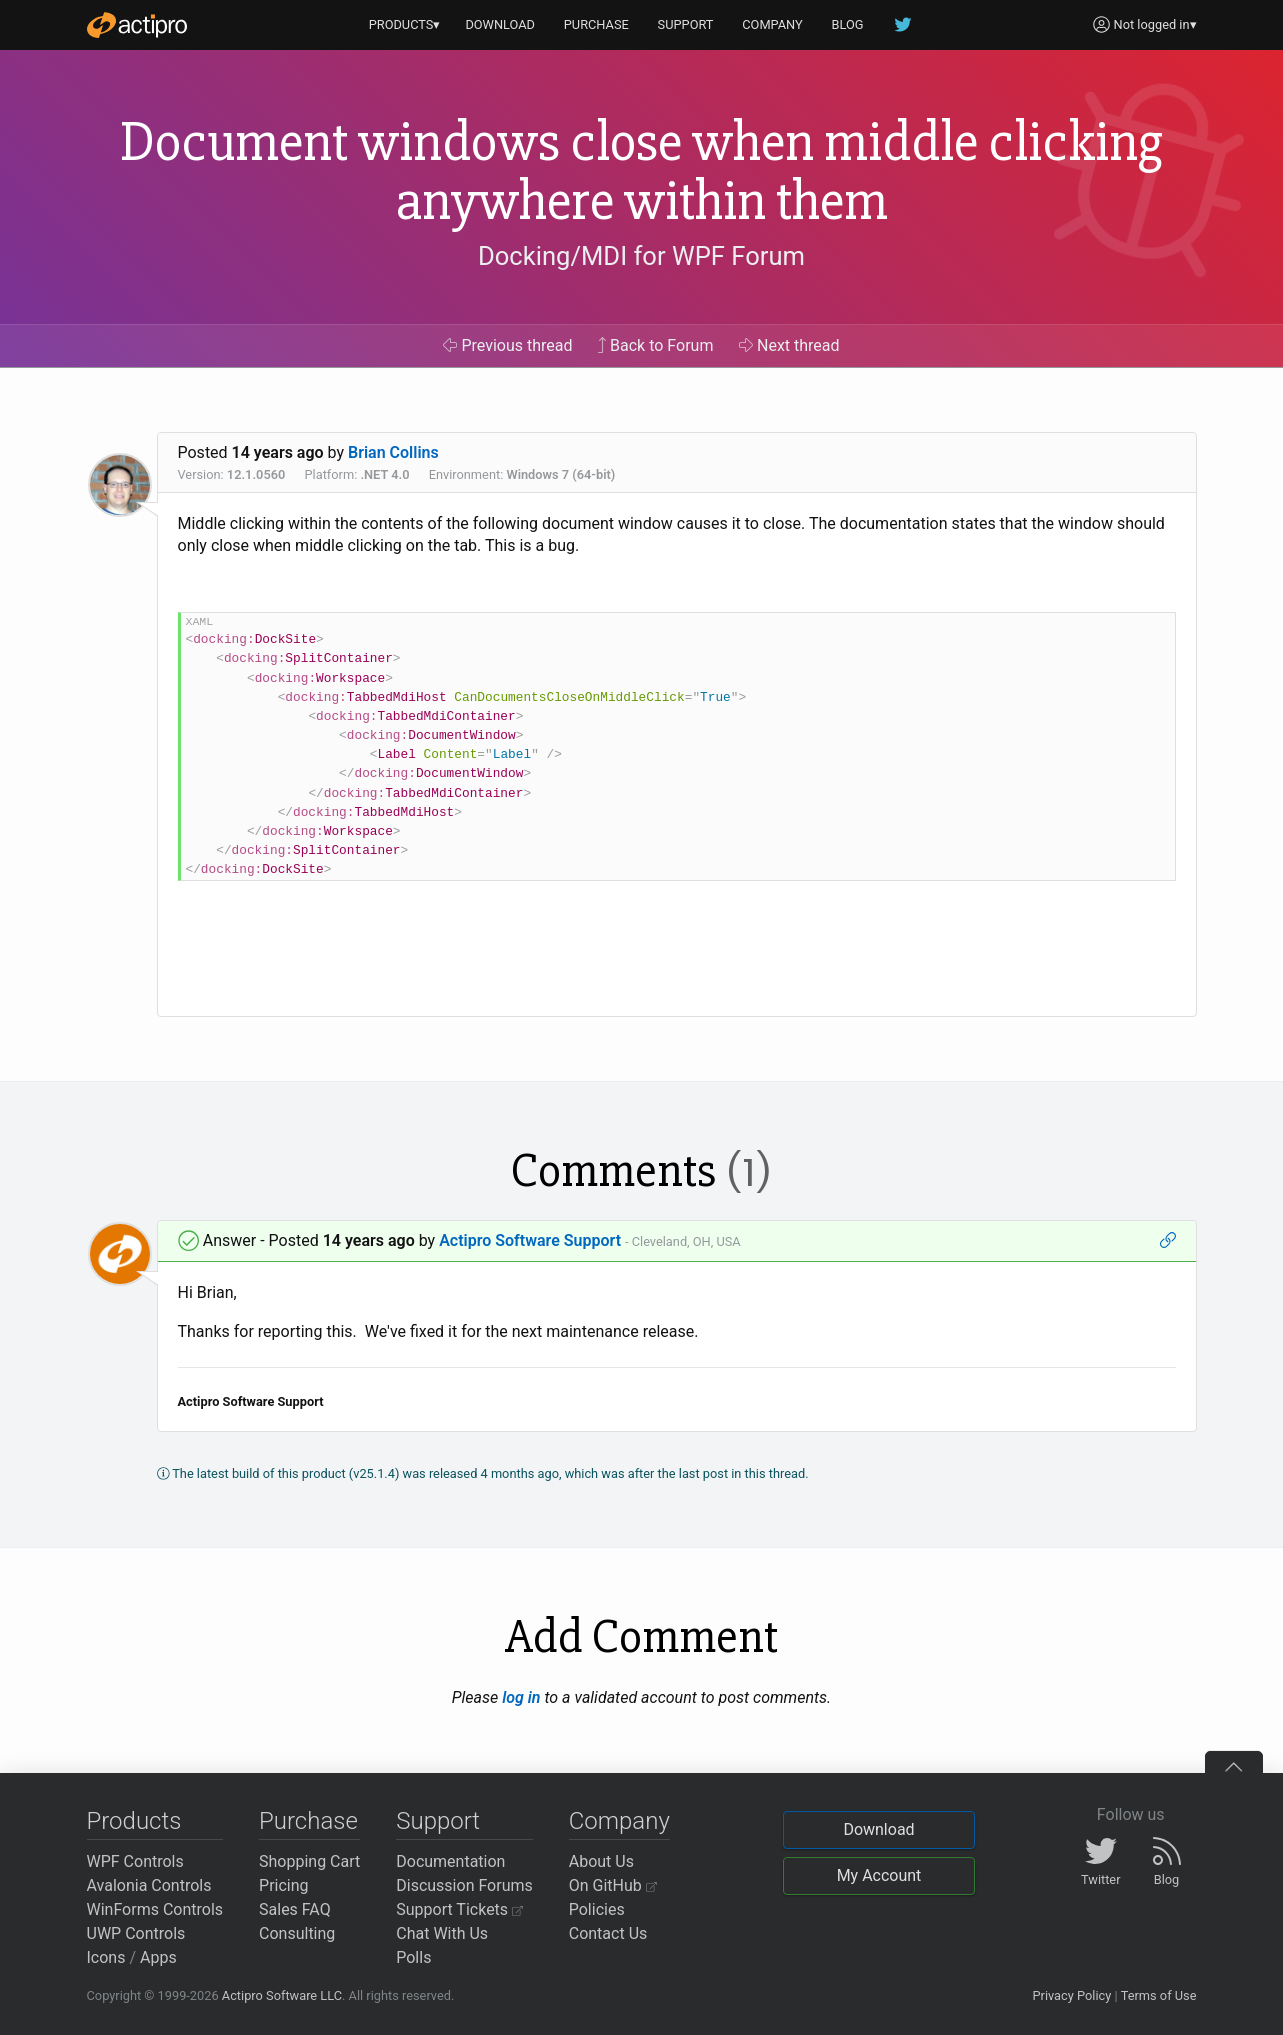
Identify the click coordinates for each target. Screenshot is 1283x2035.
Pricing (284, 1885)
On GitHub (613, 1885)
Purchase (308, 1821)
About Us (601, 1861)
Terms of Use (1159, 1995)
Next (789, 345)
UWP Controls (136, 1933)
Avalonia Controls (149, 1885)
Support (438, 1821)
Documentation (450, 1861)
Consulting (297, 1933)
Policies (597, 1909)
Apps (158, 1957)
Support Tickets (459, 1909)
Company (619, 1821)
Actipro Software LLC (282, 1995)
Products (134, 1821)
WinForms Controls (155, 1909)
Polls (413, 1957)
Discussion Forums (464, 1885)
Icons (106, 1957)
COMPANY (772, 24)
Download (878, 1829)
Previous (507, 345)
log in (521, 1697)
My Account (879, 1875)
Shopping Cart (309, 1861)
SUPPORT (686, 24)
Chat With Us (442, 1933)
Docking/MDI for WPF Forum (641, 256)
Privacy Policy (1071, 1995)
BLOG (848, 24)
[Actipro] (137, 25)
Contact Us (608, 1933)
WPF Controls (135, 1861)
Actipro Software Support (530, 1240)
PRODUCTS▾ (405, 24)
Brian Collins (393, 452)
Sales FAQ (295, 1909)
